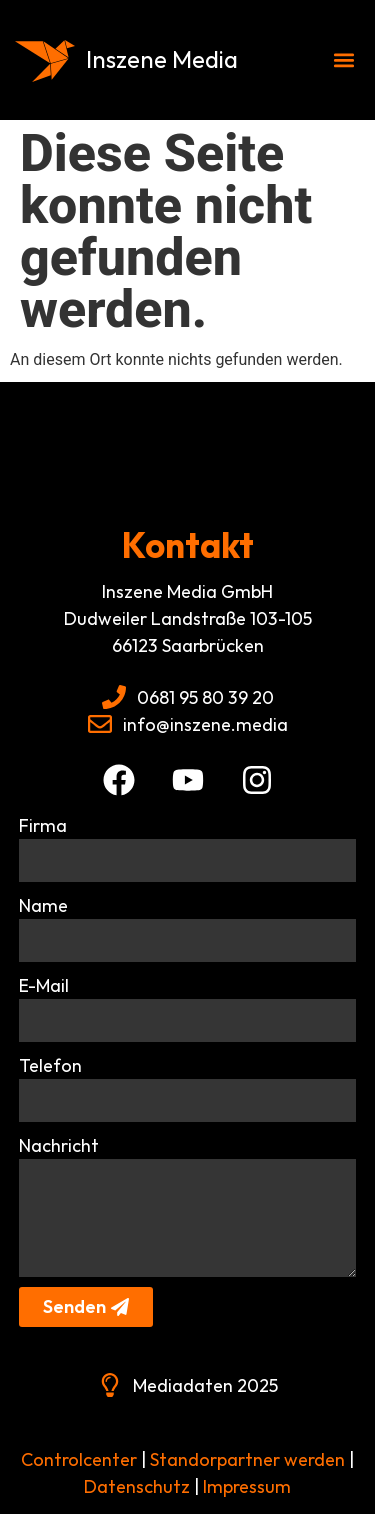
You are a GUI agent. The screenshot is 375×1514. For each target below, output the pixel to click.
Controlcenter (79, 1459)
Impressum (247, 1486)
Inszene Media (162, 59)
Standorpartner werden (247, 1459)
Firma (43, 825)
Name (43, 905)
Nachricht (59, 1145)
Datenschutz (135, 1486)
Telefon (50, 1065)
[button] (343, 60)
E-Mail (44, 985)
